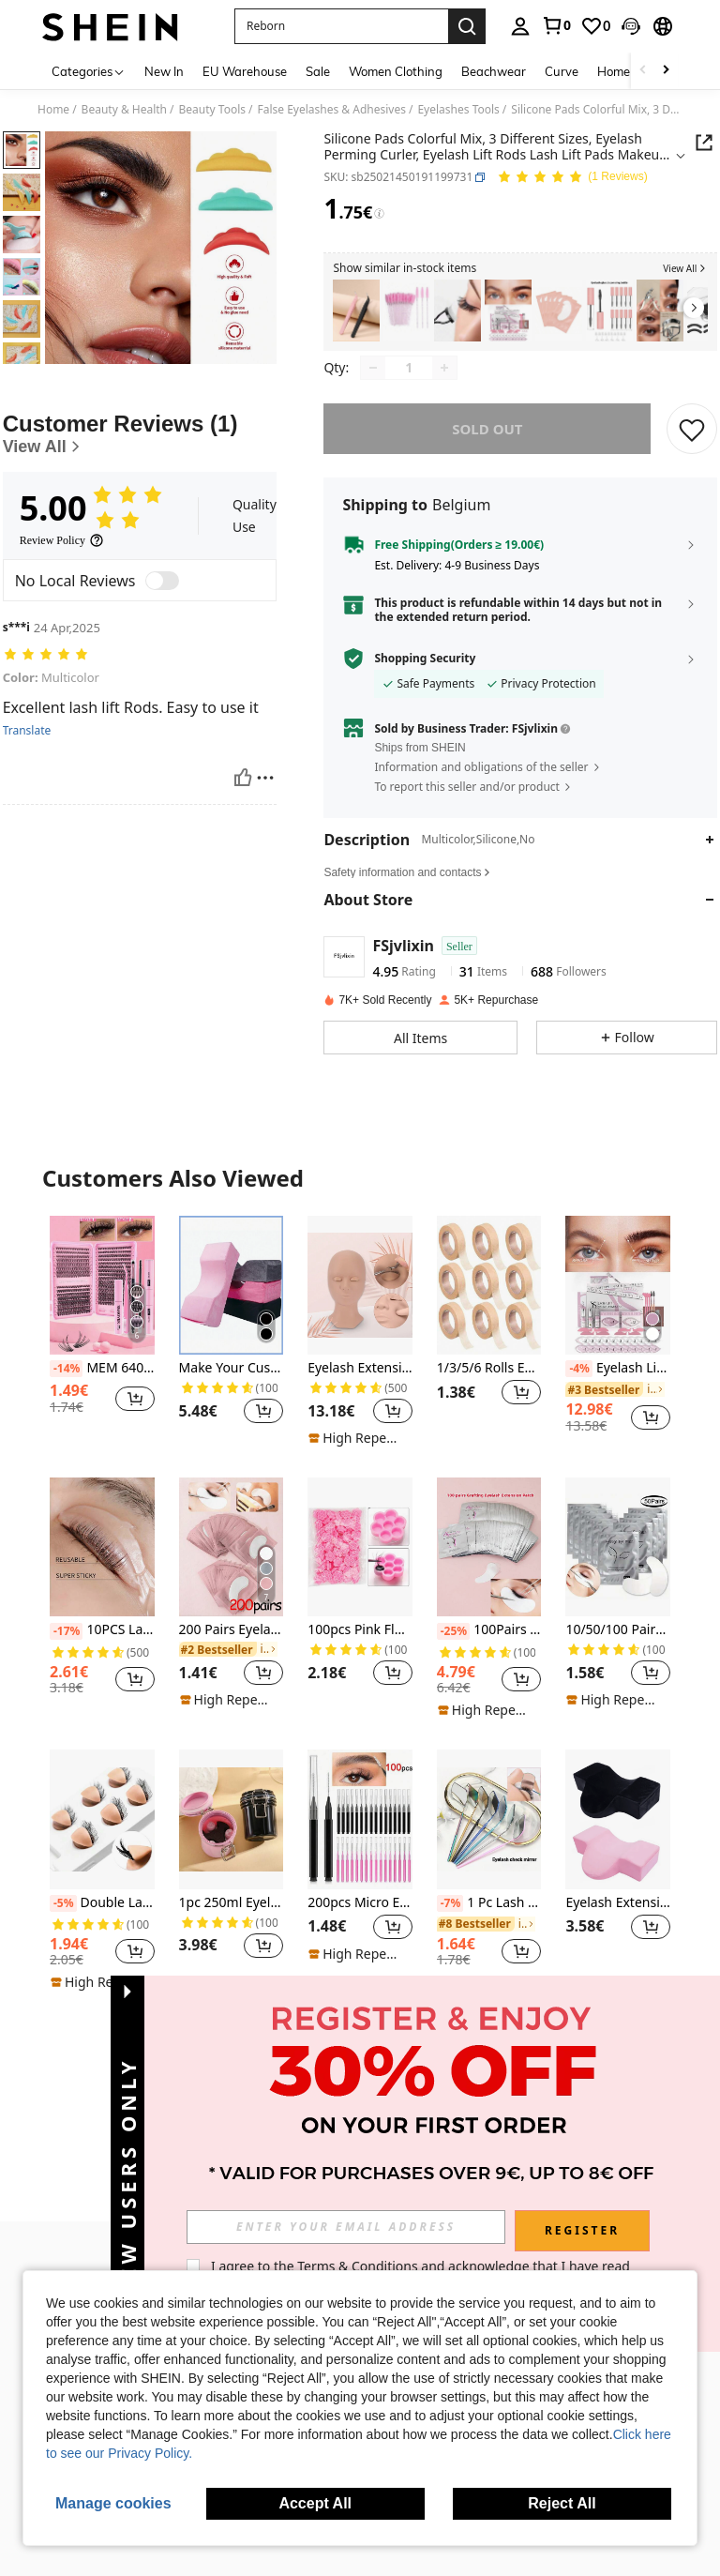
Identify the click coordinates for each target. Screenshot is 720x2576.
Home (53, 109)
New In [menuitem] (164, 71)
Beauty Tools (213, 109)
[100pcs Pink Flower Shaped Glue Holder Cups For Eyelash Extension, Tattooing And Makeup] (360, 1560)
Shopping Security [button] (424, 671)
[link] (556, 25)
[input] (346, 2227)
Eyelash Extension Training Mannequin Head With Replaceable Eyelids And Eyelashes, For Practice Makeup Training (360, 1381)
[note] (358, 1451)
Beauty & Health (124, 109)
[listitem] (356, 311)
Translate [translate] (27, 807)
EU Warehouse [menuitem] (244, 71)
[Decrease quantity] (373, 381)
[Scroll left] (643, 71)
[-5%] (63, 1916)
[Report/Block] (265, 853)
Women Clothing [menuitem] (395, 71)
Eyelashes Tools (458, 109)
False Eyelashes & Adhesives (331, 109)
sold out (487, 441)
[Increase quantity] (444, 381)
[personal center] (520, 26)
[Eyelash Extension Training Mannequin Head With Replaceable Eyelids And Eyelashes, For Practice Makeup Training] (360, 1298)
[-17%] (66, 1644)
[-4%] (578, 1381)
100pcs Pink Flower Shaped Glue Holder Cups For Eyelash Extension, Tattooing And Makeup (360, 1643)
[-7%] (450, 1916)
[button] (341, 26)
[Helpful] (243, 853)
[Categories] (88, 71)
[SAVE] (692, 442)
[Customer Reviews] (140, 511)
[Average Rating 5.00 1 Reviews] (572, 178)
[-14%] (66, 1381)
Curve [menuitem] (561, 71)
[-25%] (453, 1644)
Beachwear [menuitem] (493, 71)
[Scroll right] (665, 71)
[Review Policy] (62, 617)
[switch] (162, 657)
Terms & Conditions (357, 2266)
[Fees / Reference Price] (379, 213)
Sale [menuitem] (318, 71)
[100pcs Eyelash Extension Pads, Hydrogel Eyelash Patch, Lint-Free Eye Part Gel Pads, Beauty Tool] (558, 311)
